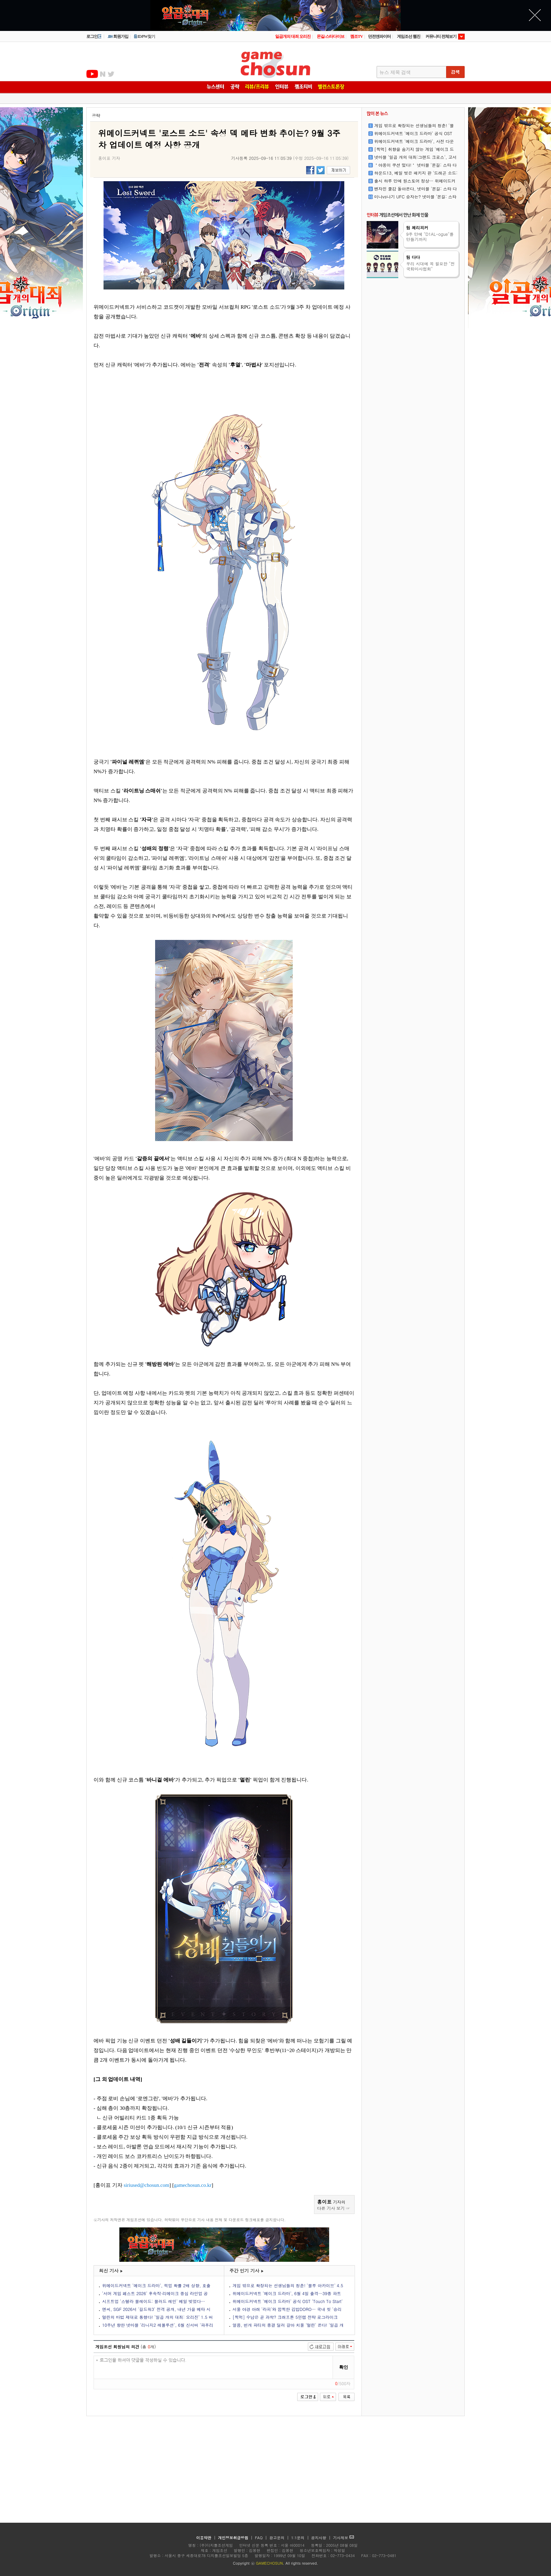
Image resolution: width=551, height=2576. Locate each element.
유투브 (92, 74)
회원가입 (117, 36)
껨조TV (356, 36)
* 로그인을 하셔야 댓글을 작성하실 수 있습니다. (213, 2367)
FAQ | (261, 2537)
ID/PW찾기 (144, 36)
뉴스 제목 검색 (395, 72)
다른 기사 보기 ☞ (333, 2208)
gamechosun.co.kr (193, 2185)
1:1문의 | (300, 2537)
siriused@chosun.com (147, 2185)
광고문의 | (279, 2537)
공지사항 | (321, 2537)
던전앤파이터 (379, 36)
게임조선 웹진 (408, 36)
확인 (343, 2367)
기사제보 (343, 2537)
